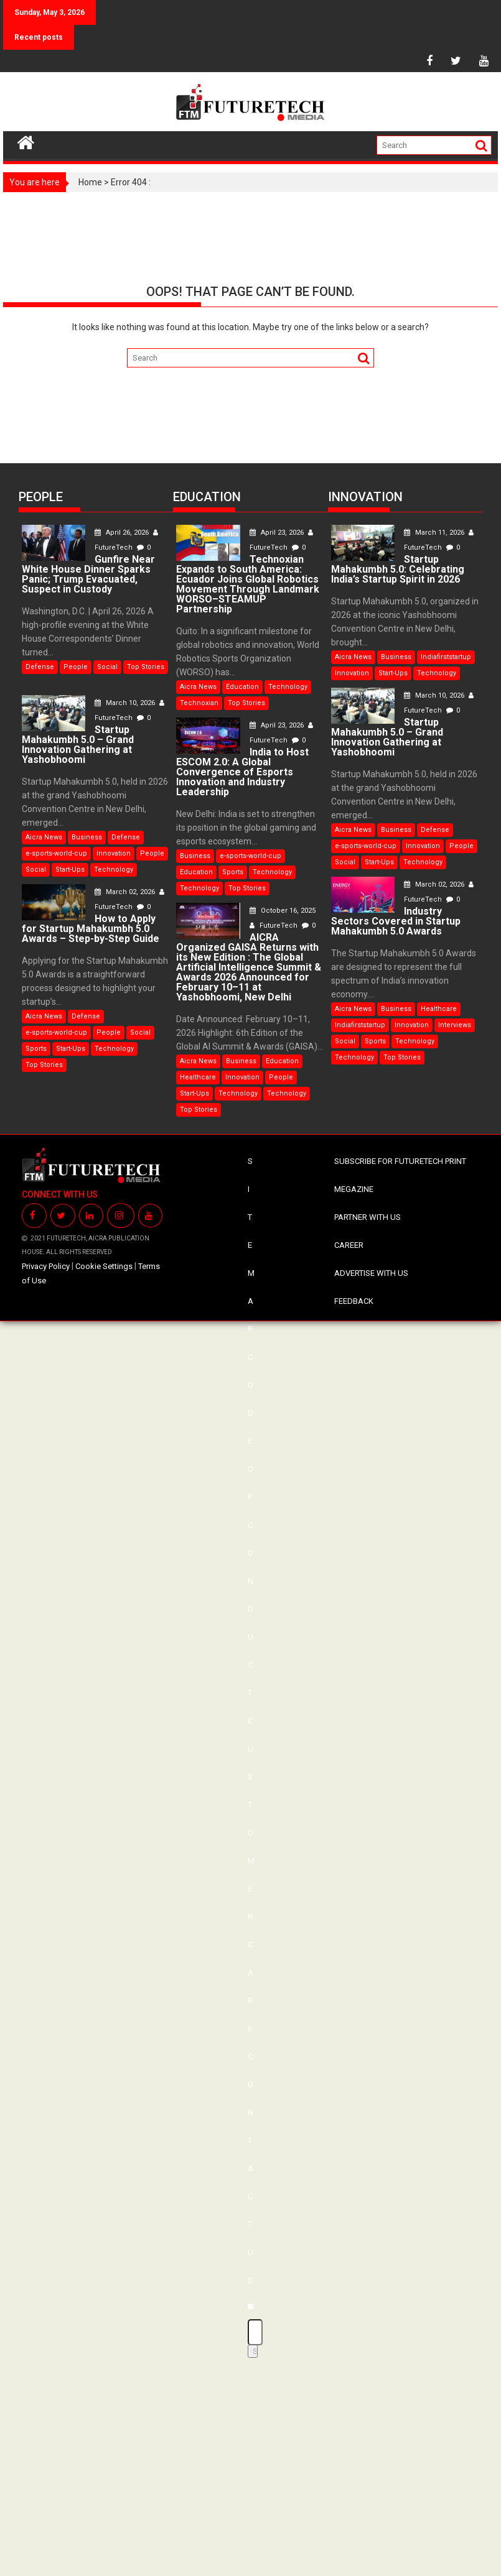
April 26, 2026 (123, 533)
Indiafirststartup (446, 657)
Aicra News (44, 837)
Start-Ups (70, 870)
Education (242, 687)
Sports (36, 1049)
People (75, 667)
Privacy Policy (46, 1266)
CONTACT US (250, 2168)
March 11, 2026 (435, 533)
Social (107, 667)
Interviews (454, 1025)
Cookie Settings (104, 1266)
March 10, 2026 (126, 703)
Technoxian (199, 703)
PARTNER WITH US (367, 1217)
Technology (113, 870)
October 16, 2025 (283, 911)
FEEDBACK (353, 1301)
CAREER (348, 1245)
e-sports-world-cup (56, 853)
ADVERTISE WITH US (371, 1273)
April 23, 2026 (278, 533)
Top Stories (145, 667)
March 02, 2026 (126, 892)
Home (90, 182)
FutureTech (274, 925)
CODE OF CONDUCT (250, 1524)
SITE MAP (251, 1245)
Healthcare (198, 1077)
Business (87, 837)
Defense (40, 667)
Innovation (113, 853)
